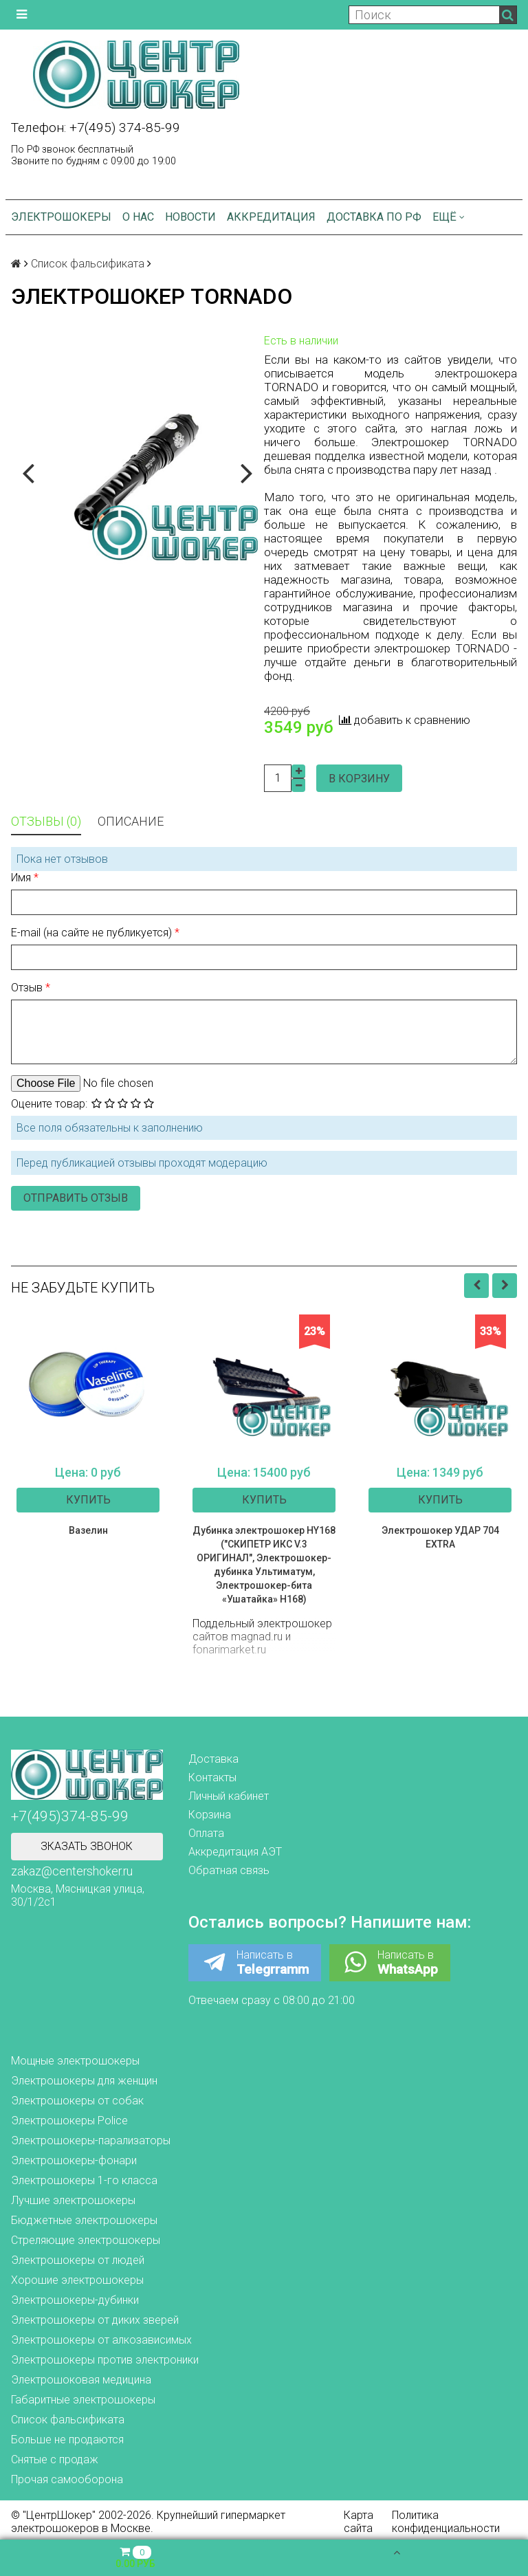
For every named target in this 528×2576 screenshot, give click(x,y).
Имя (22, 877)
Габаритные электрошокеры (83, 2399)
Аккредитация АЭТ (235, 1851)
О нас (138, 216)
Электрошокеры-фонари (74, 2160)
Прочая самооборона (67, 2479)
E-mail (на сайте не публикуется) (93, 932)
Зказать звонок (87, 1846)
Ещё (448, 216)
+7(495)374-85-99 (70, 1816)
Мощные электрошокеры (75, 2060)
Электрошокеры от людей (77, 2260)
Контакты (212, 1777)
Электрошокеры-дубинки (75, 2300)
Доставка (213, 1758)
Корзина (209, 1814)
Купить (88, 1499)
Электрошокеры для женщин (84, 2080)
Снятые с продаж (54, 2459)
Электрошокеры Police (69, 2120)
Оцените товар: (49, 1103)
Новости (190, 216)
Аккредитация (271, 216)
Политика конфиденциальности (446, 2522)
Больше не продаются (67, 2439)
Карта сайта (358, 2522)
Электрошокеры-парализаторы (90, 2140)
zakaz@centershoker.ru (72, 1871)
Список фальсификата (87, 263)
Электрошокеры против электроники (105, 2359)
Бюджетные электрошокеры (84, 2220)
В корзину (359, 778)
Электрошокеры (61, 216)
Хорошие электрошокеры (77, 2280)
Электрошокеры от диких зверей (95, 2319)
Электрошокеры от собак (77, 2100)
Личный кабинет (228, 1796)
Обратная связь (229, 1870)
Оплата (206, 1833)
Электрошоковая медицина (81, 2379)
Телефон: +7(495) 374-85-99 (95, 127)
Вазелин (88, 1530)
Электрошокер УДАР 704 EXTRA (440, 1537)
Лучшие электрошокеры (73, 2200)
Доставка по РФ (374, 216)
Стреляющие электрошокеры (85, 2240)
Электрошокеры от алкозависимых (101, 2339)
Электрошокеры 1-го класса (84, 2180)
